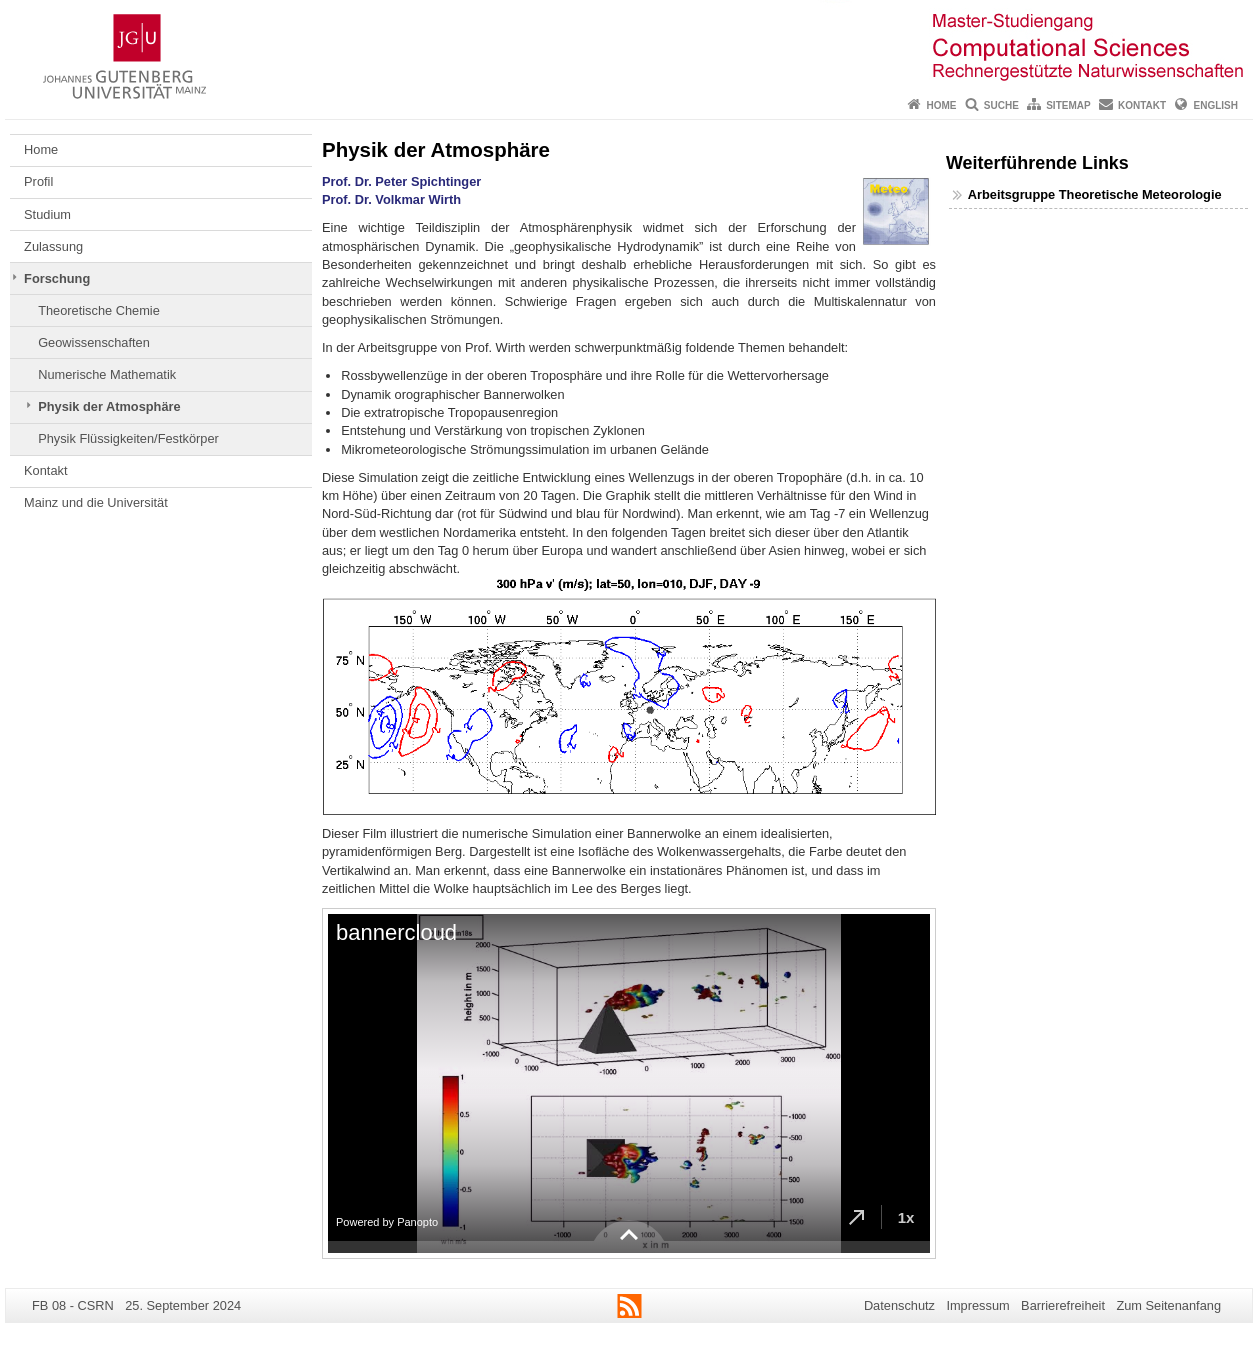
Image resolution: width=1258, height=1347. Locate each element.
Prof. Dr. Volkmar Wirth (391, 199)
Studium (47, 214)
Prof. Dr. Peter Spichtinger (401, 181)
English (1216, 105)
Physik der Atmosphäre (109, 406)
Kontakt (1142, 105)
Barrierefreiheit (1063, 1305)
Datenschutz (899, 1305)
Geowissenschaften (94, 342)
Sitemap (1068, 105)
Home (941, 105)
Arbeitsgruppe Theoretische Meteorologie (1095, 194)
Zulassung (53, 246)
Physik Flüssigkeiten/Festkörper (128, 438)
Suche (1001, 105)
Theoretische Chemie (99, 310)
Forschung (57, 278)
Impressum (977, 1305)
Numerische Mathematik (107, 374)
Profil (38, 181)
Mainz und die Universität (96, 502)
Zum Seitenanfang (1168, 1305)
